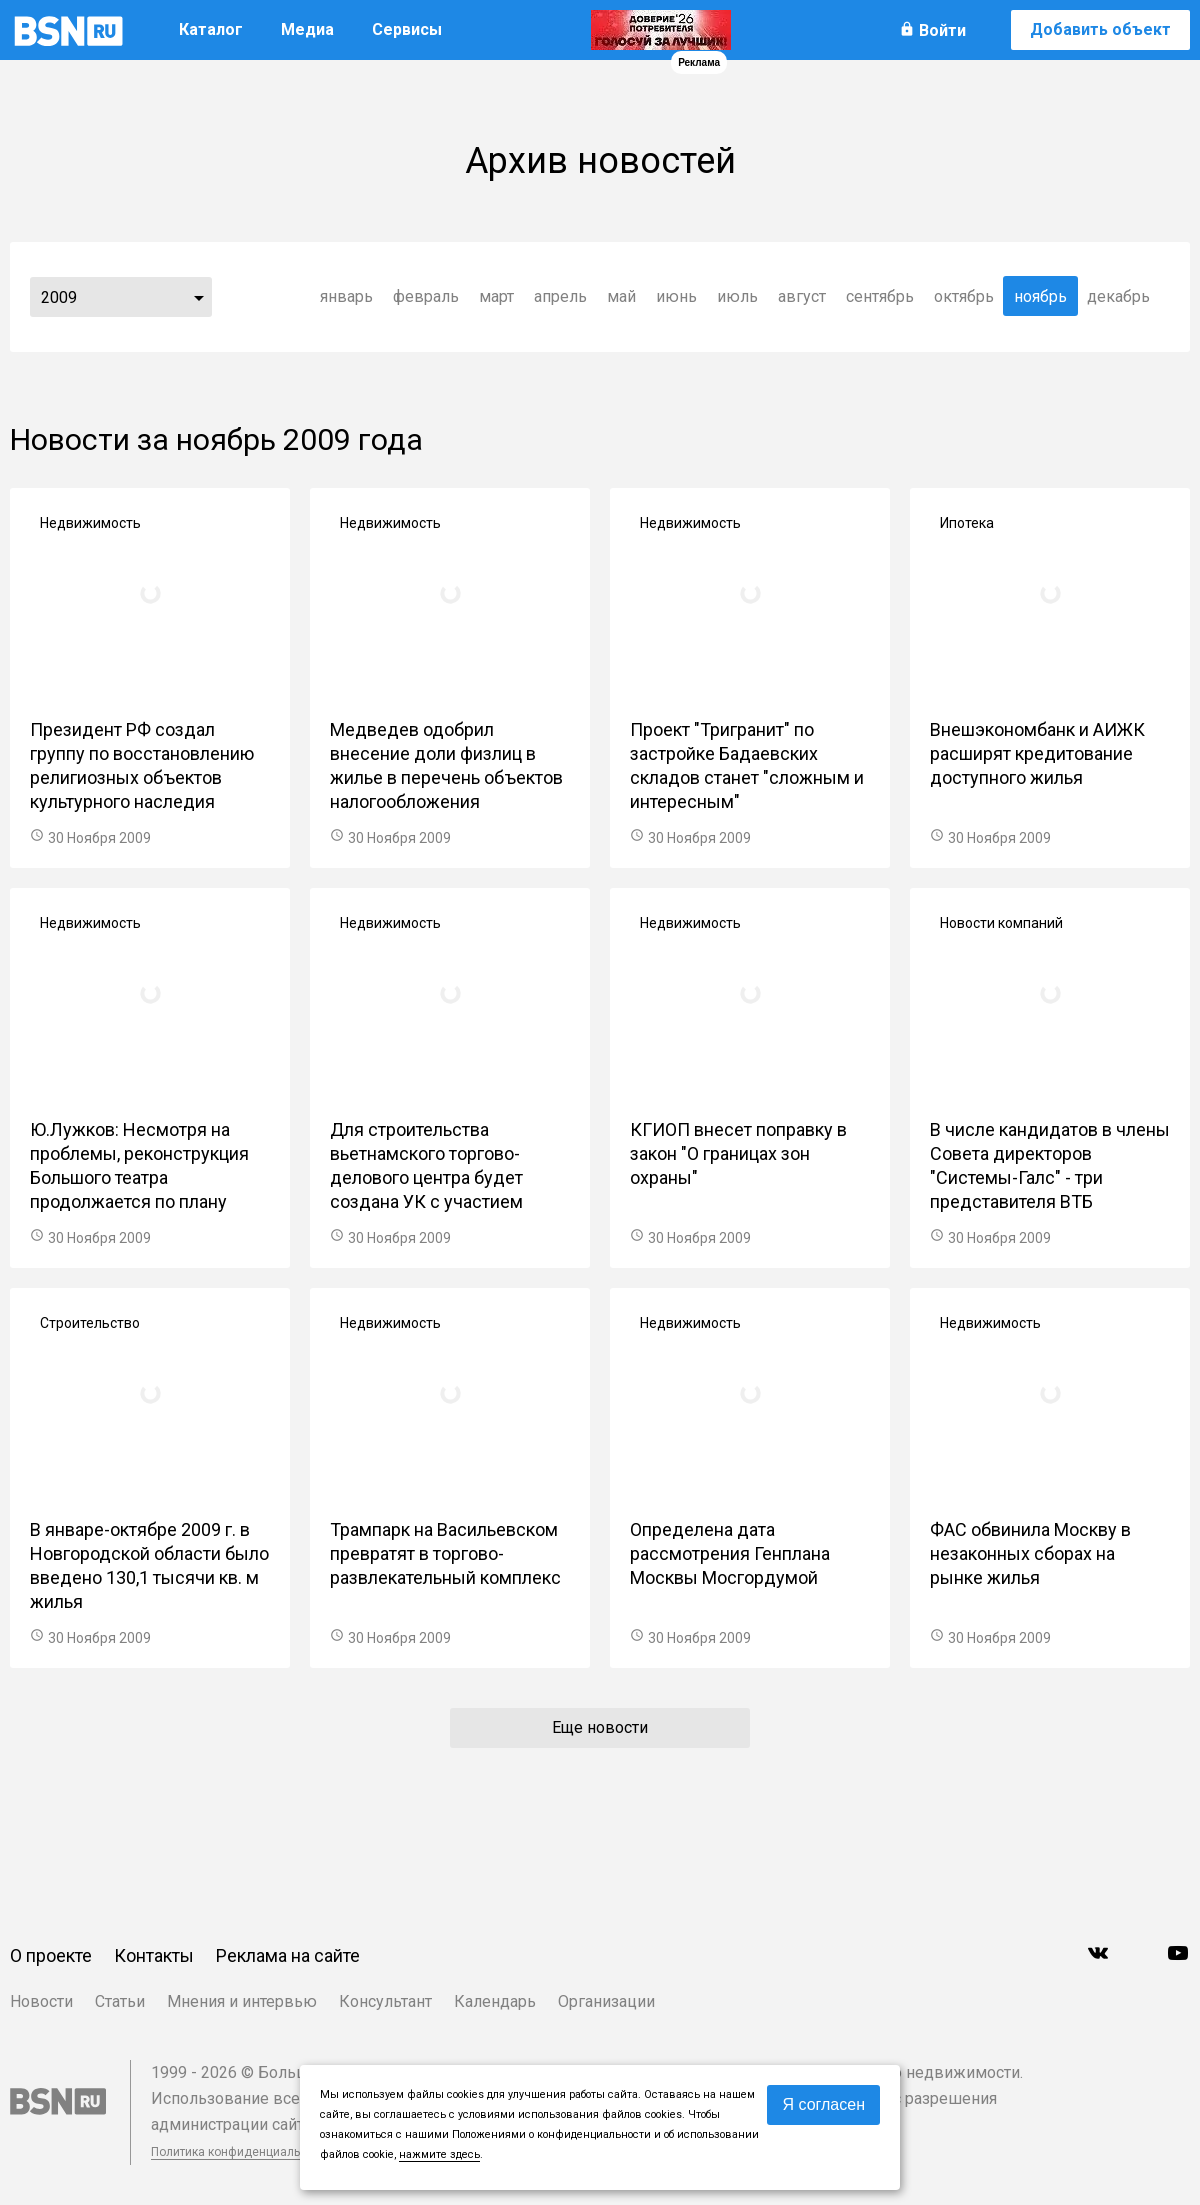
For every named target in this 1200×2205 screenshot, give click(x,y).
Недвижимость (90, 523)
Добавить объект (1100, 29)
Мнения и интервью (242, 2001)
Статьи (120, 2001)
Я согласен (823, 2104)
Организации (606, 2001)
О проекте (51, 1955)
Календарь (495, 2001)
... (199, 297)
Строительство (90, 1323)
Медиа (307, 29)
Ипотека (967, 523)
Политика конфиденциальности (242, 2152)
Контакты (154, 1955)
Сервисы (407, 29)
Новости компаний (1001, 923)
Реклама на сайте (288, 1955)
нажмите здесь (439, 2154)
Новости (41, 2001)
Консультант (385, 2001)
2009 (59, 297)
